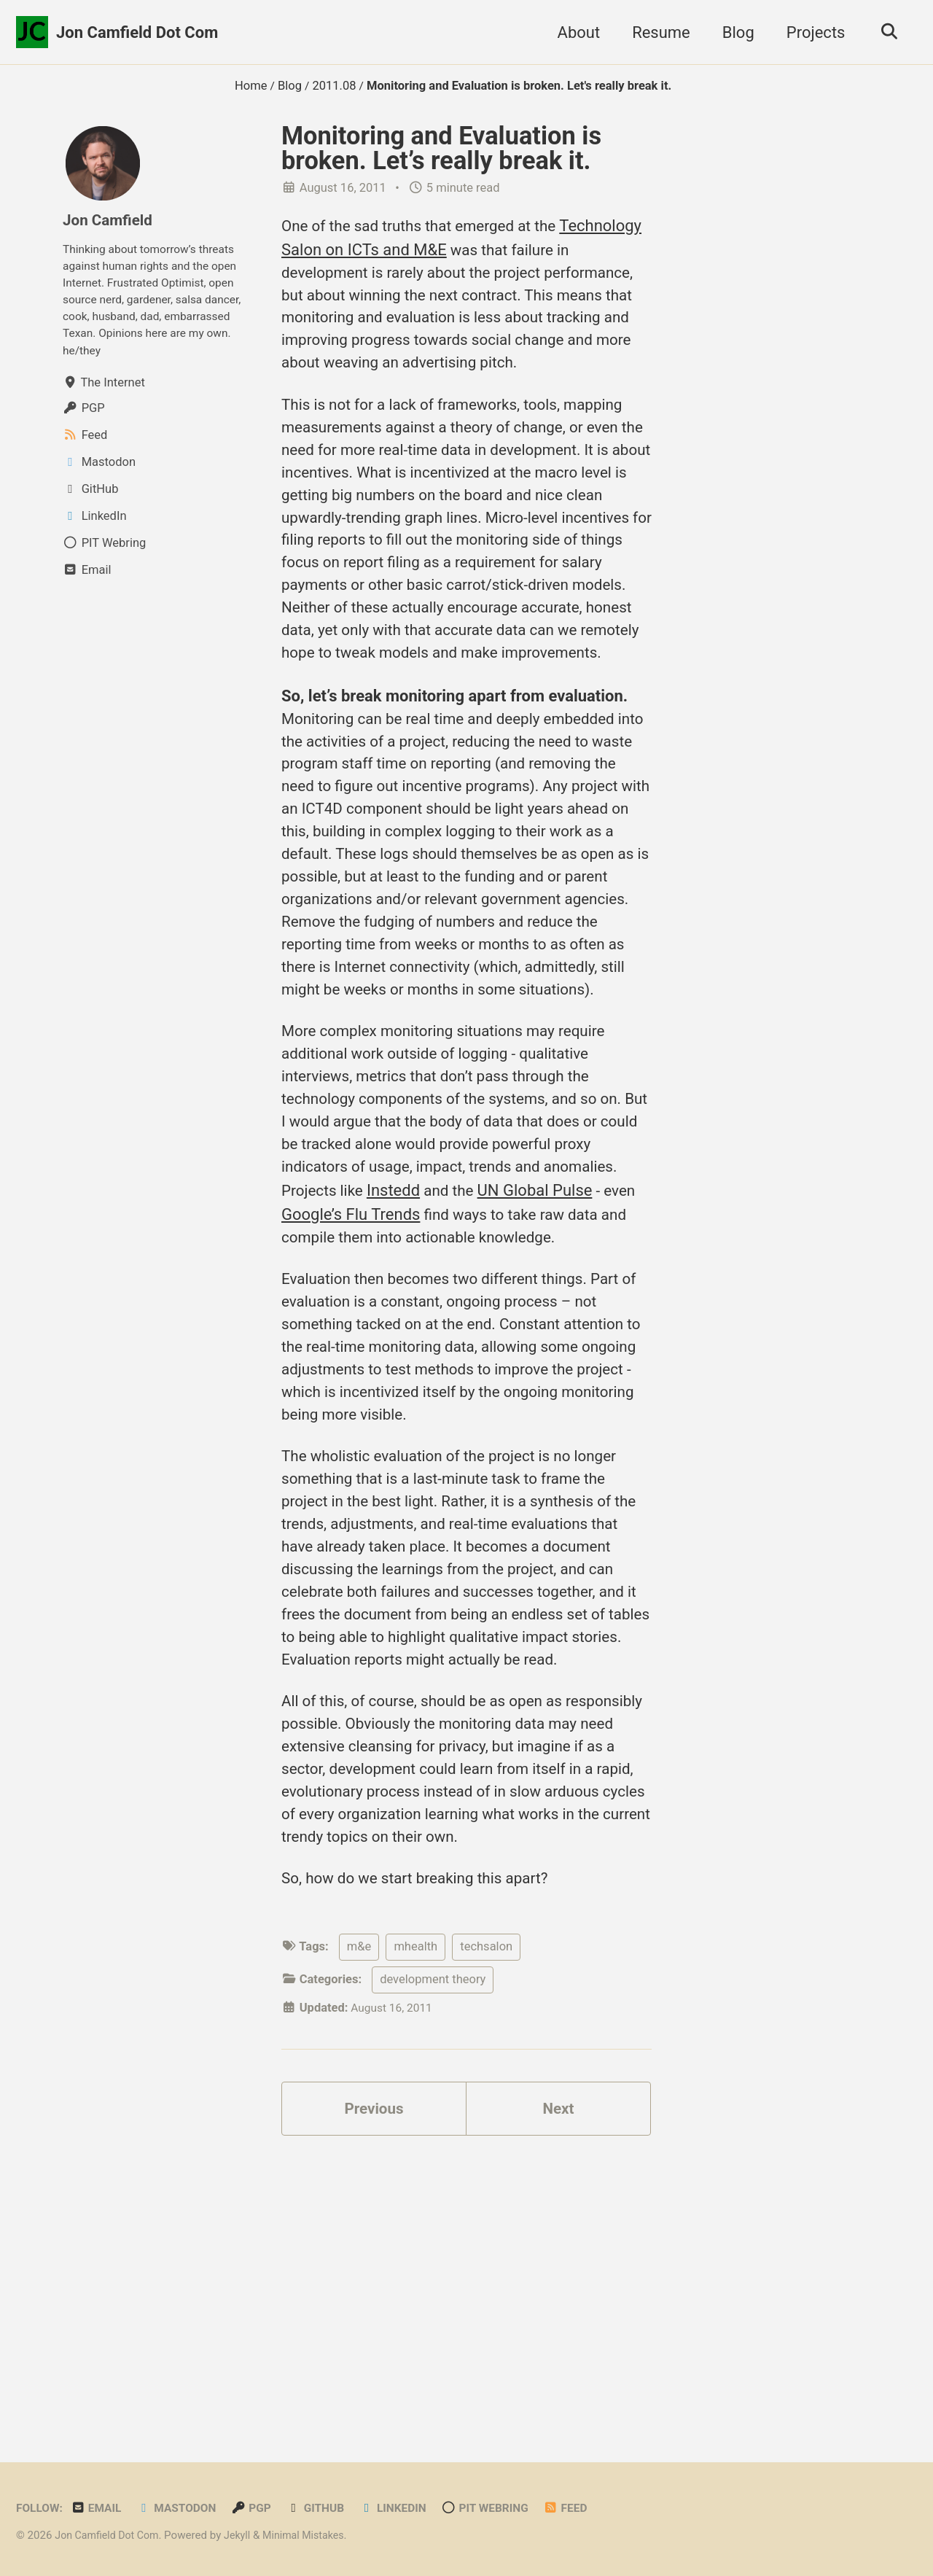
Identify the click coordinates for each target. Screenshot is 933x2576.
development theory (432, 2254)
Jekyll (245, 2535)
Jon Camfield (110, 220)
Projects (810, 32)
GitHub (328, 2508)
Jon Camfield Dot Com (137, 32)
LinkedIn (409, 2508)
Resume (656, 32)
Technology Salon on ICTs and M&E (407, 250)
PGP (262, 2508)
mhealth (415, 2221)
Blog (733, 32)
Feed (589, 2508)
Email (100, 2508)
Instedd (481, 1346)
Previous (374, 2386)
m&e (359, 2221)
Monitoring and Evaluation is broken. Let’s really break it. (441, 148)
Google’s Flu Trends (440, 1370)
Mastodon (184, 2508)
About (574, 32)
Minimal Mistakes (314, 2535)
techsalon (486, 2221)
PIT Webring (505, 2508)
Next (558, 2386)
